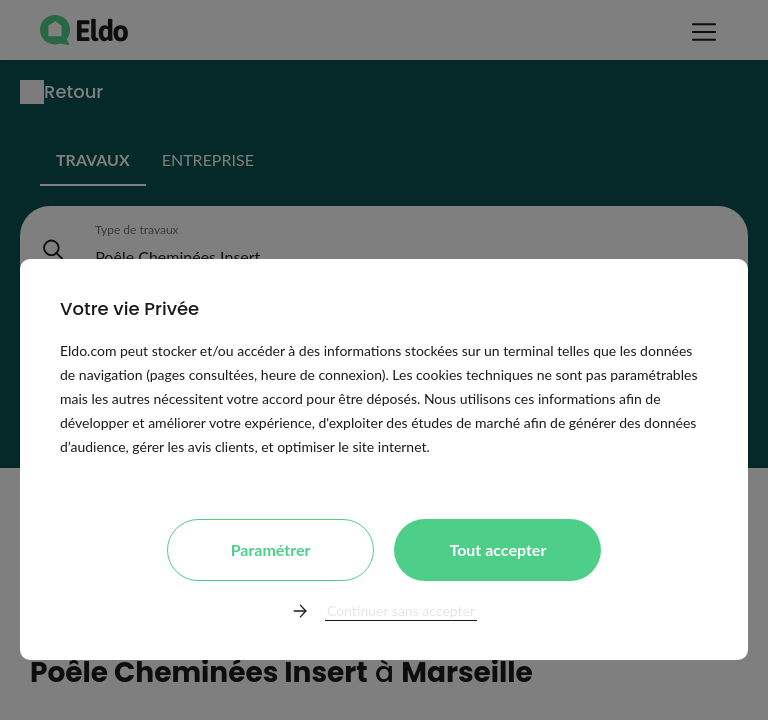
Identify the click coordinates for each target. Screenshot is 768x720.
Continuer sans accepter (401, 610)
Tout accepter (497, 549)
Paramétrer (271, 549)
